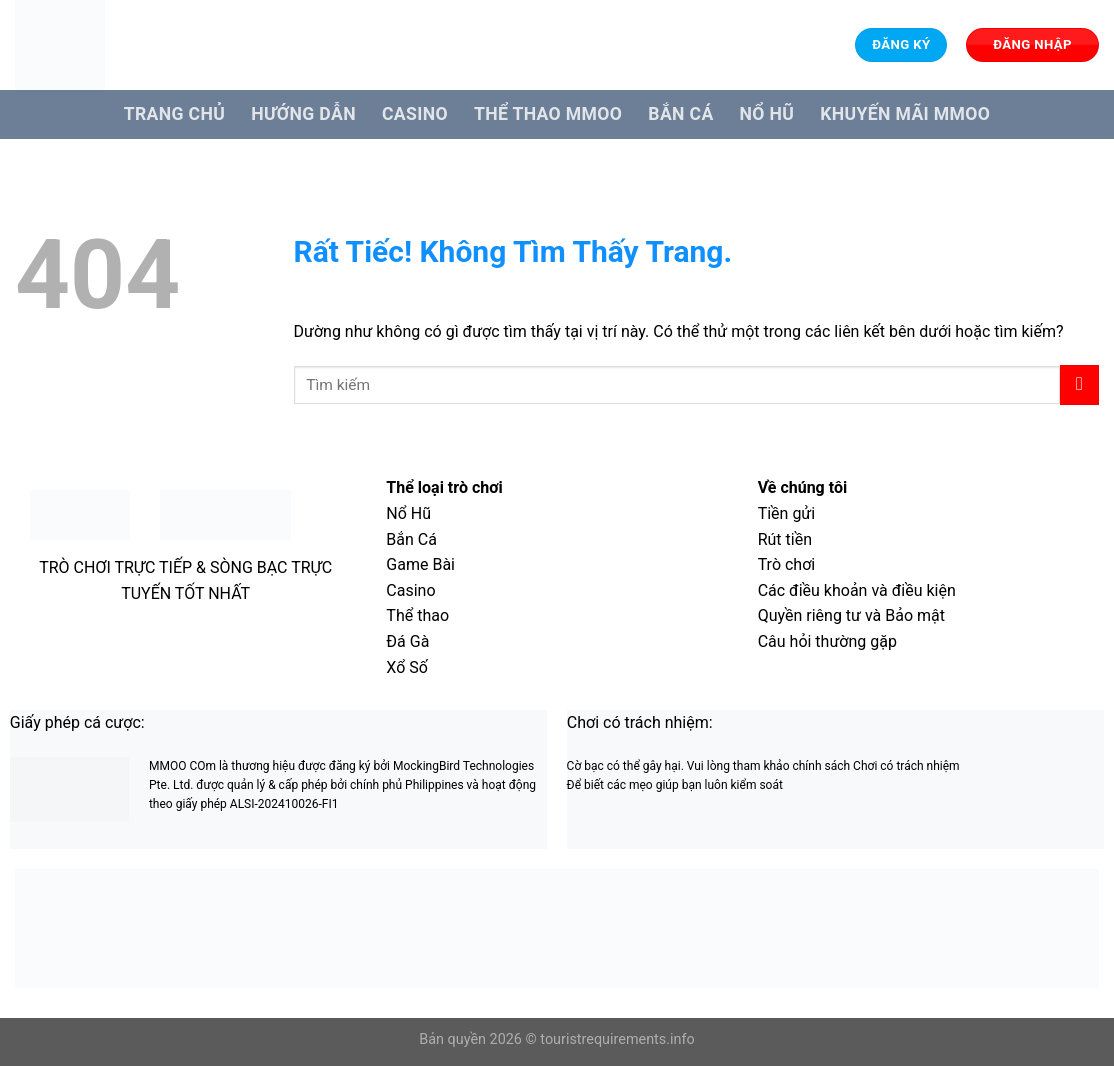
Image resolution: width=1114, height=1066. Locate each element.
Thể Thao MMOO (548, 114)
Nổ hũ (767, 114)
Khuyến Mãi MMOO (905, 114)
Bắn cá (680, 114)
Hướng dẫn (303, 114)
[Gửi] (1079, 384)
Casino (415, 114)
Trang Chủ (174, 114)
